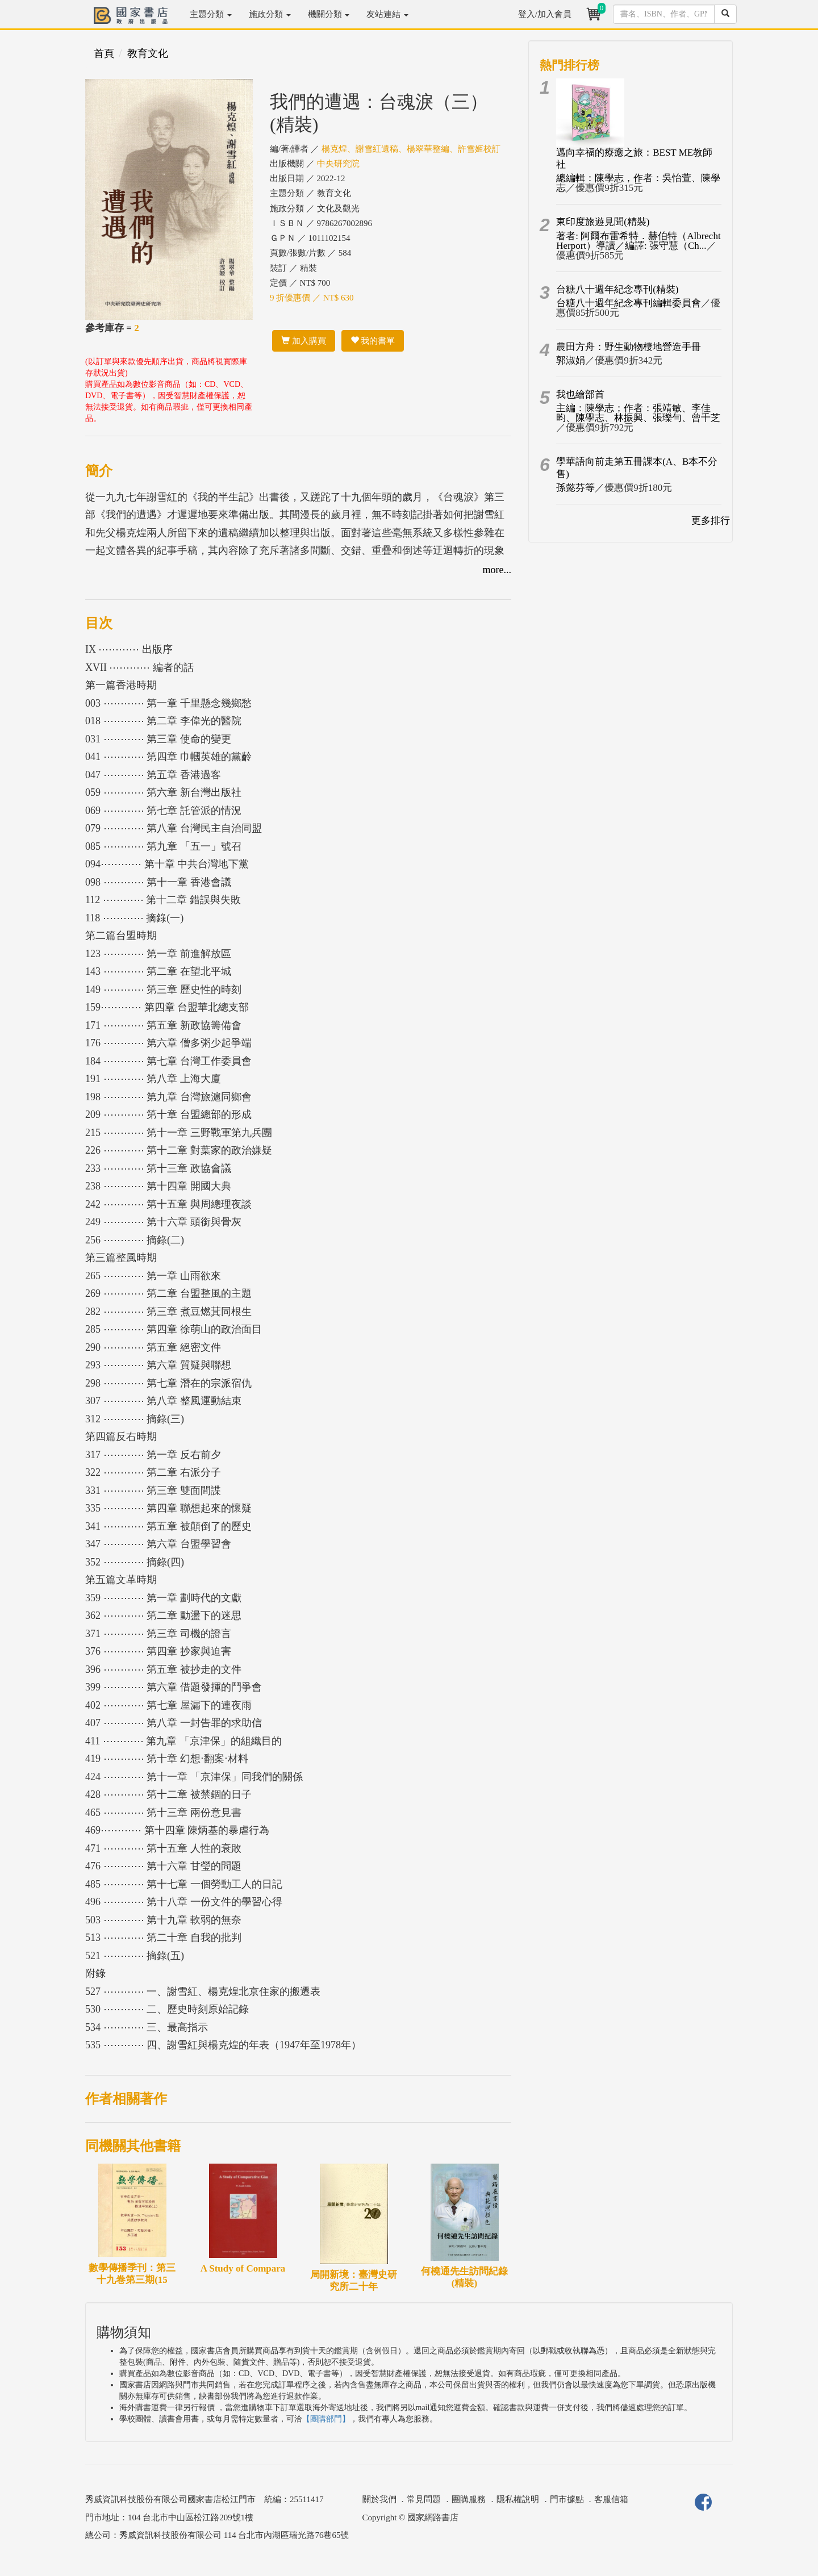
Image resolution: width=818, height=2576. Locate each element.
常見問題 (424, 2499)
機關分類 (329, 14)
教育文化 (147, 53)
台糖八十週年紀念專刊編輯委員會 (628, 303)
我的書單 (372, 340)
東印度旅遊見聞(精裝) (602, 221)
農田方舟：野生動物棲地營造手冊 (628, 346)
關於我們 (379, 2499)
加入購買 (303, 340)
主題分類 (211, 14)
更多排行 (710, 520)
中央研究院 (338, 163)
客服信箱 (611, 2499)
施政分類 (270, 14)
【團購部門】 (326, 2419)
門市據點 (567, 2499)
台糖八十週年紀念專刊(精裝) (617, 289)
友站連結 (387, 14)
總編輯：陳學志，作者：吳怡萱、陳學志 (638, 183)
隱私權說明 (517, 2499)
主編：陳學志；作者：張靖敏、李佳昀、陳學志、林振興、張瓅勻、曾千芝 (638, 413)
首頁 (104, 53)
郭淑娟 (570, 360)
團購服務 (469, 2499)
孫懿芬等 (575, 487)
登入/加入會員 (544, 14)
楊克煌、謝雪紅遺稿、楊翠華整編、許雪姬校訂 (411, 148)
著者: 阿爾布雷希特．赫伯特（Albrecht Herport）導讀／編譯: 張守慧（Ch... (638, 241)
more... (497, 569)
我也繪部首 (580, 394)
